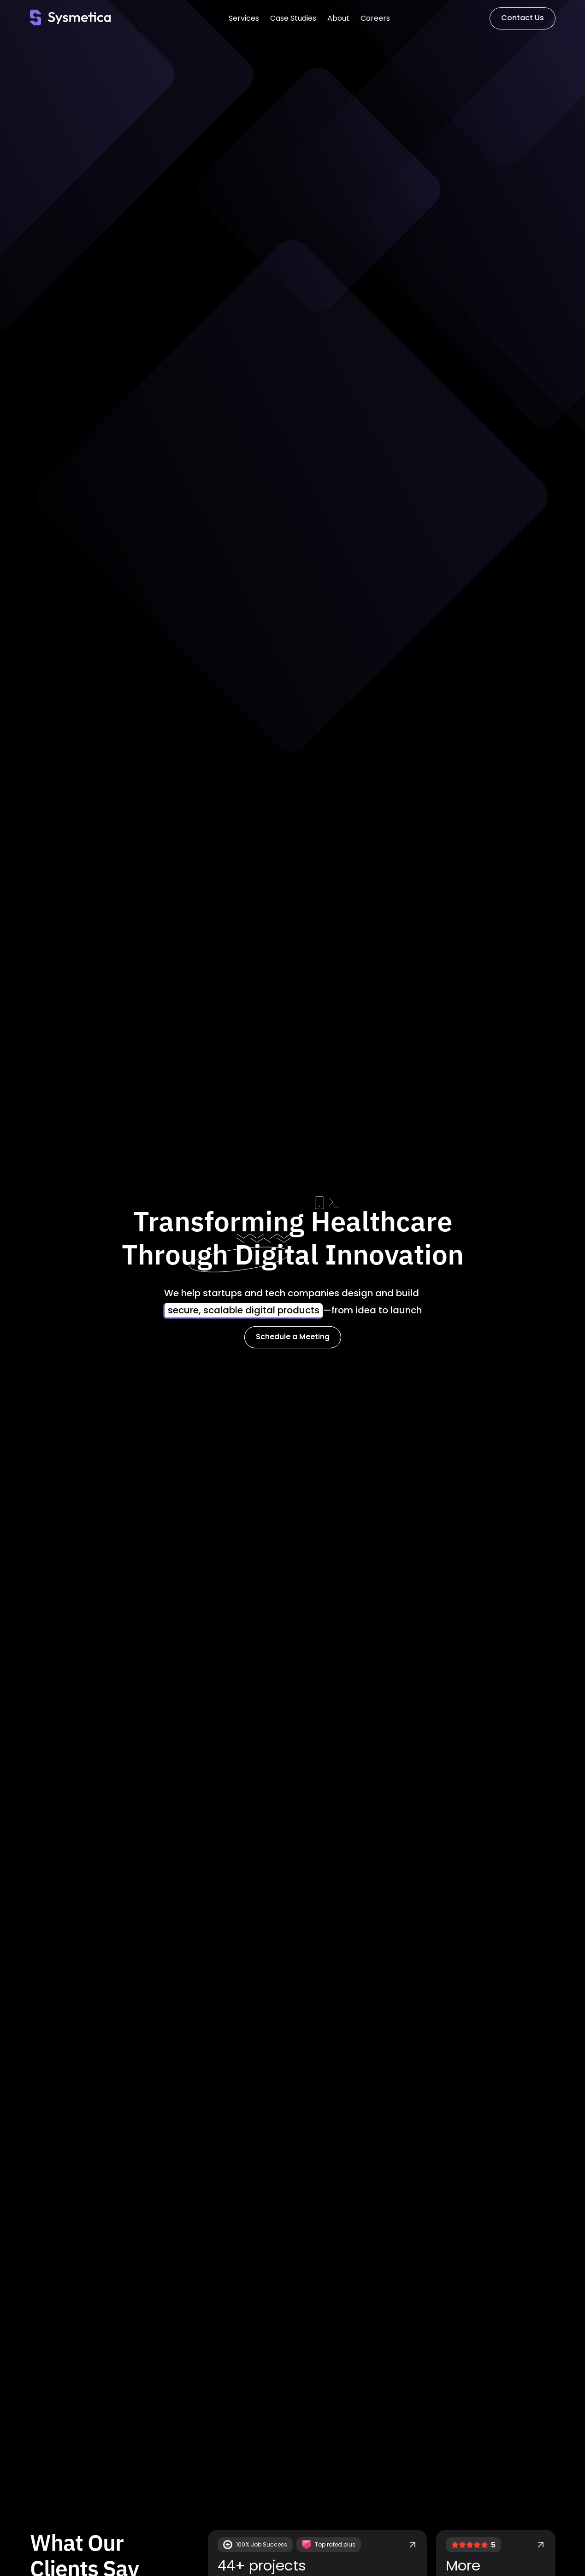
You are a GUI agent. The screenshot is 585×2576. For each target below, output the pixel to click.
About (338, 18)
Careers (375, 18)
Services (244, 18)
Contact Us (522, 17)
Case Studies (293, 18)
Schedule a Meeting (293, 1336)
